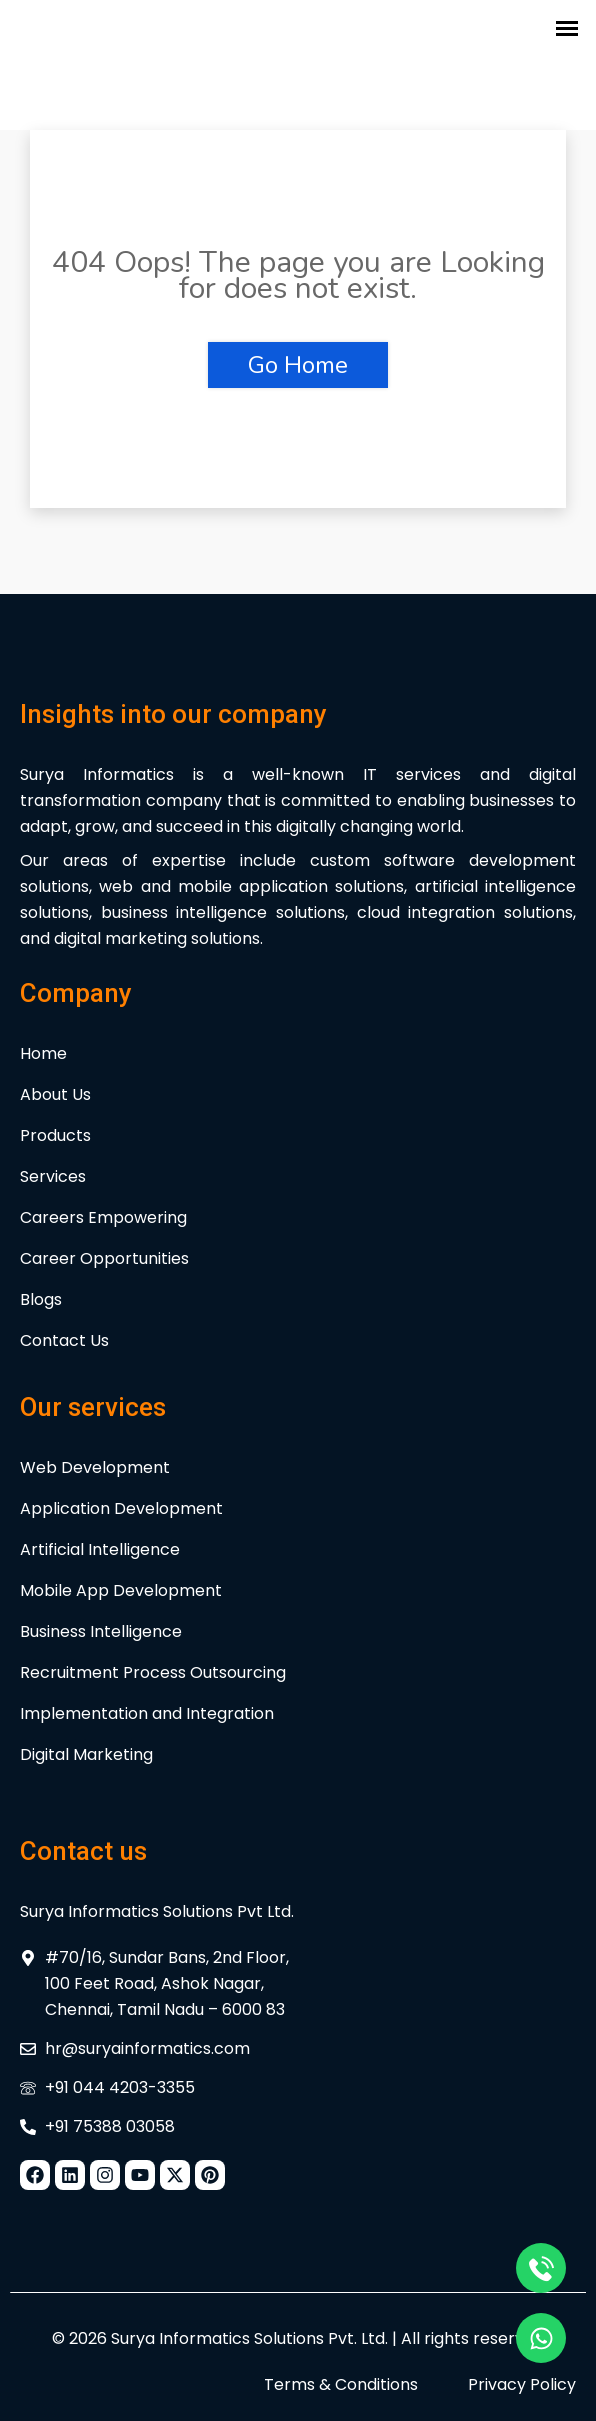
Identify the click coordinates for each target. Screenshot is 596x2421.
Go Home (298, 365)
